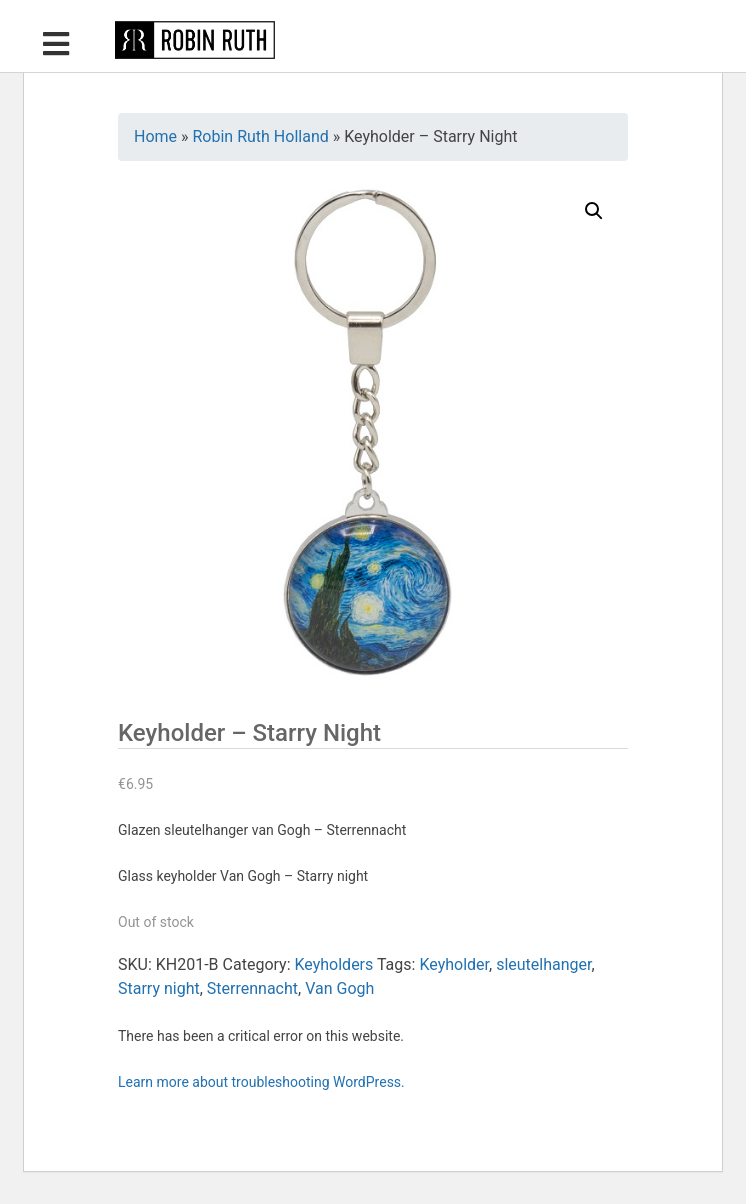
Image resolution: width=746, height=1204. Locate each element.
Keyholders (333, 964)
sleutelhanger (543, 964)
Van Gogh (339, 988)
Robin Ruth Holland (261, 136)
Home (155, 136)
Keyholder (454, 964)
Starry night (159, 988)
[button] (594, 211)
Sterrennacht (252, 988)
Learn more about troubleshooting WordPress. (261, 1082)
